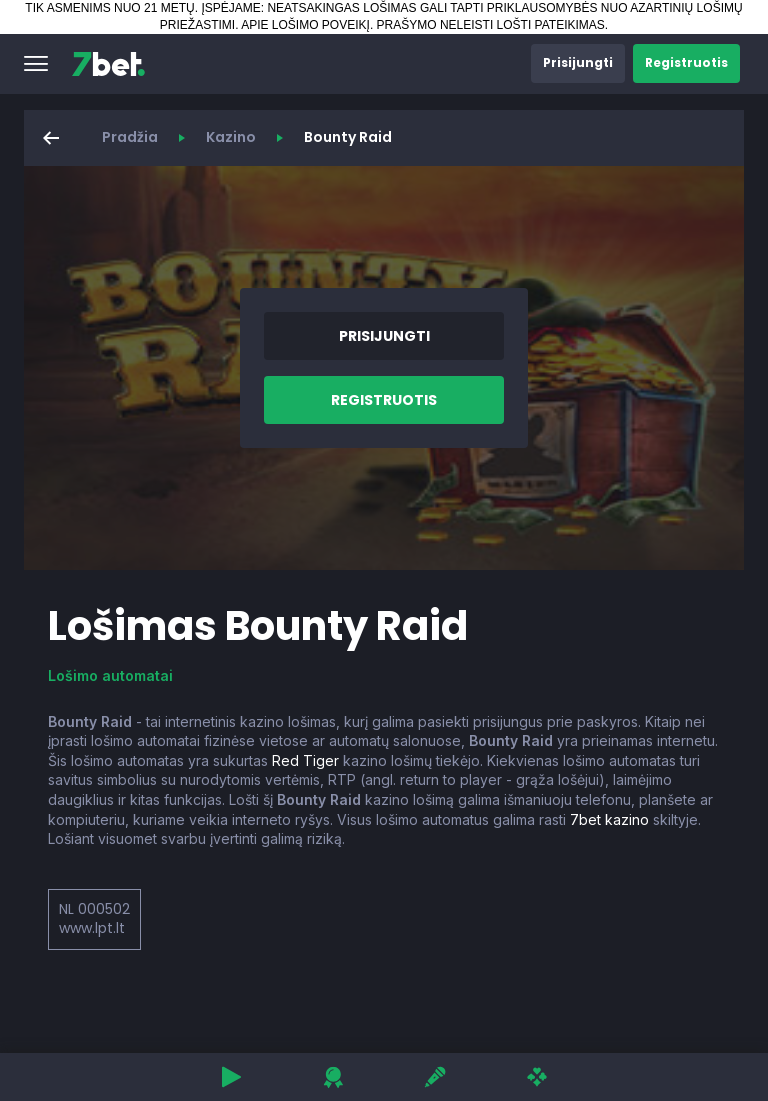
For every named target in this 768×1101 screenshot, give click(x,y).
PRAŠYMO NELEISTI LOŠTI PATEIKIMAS (491, 25)
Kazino (231, 137)
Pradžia (130, 137)
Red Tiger (305, 760)
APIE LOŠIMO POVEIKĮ (305, 25)
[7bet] (108, 64)
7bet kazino (609, 819)
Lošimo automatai (110, 675)
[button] (36, 64)
